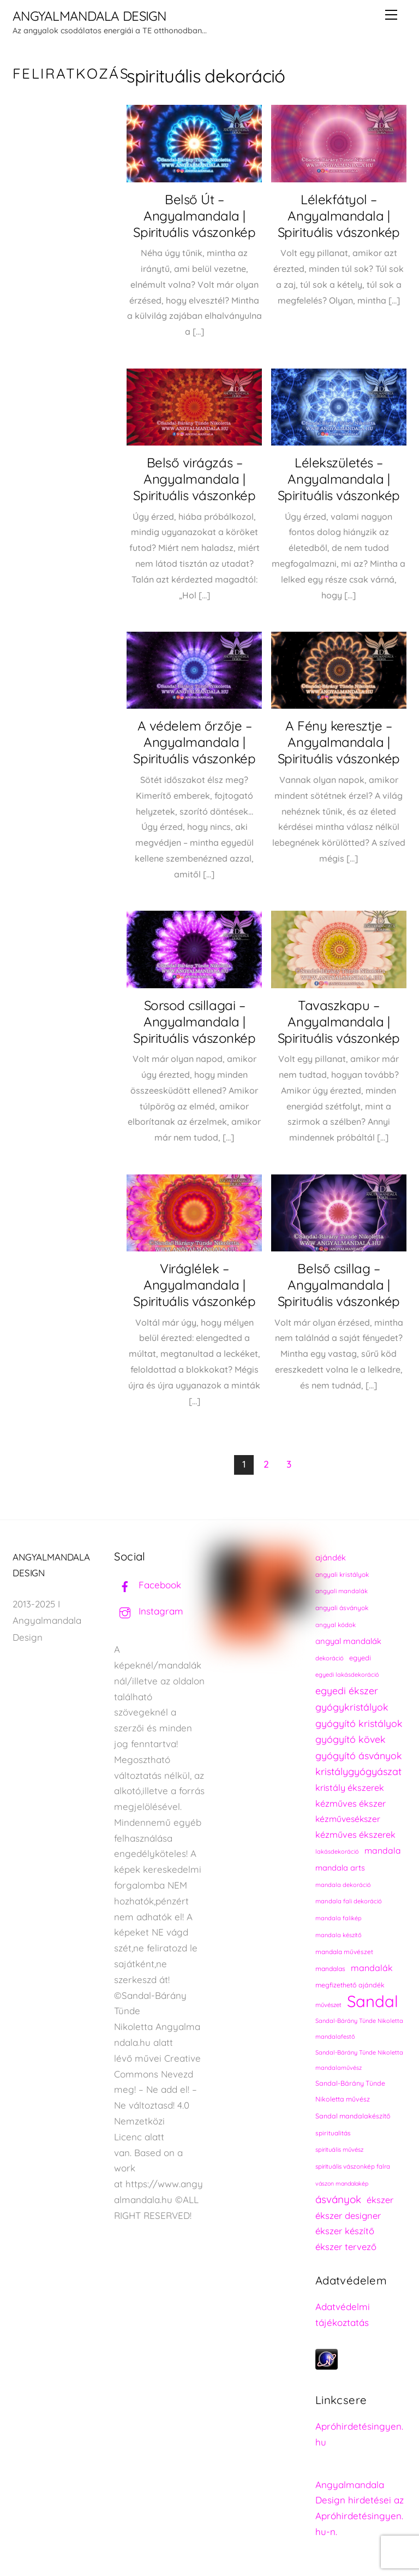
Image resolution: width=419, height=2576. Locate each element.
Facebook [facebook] (147, 1584)
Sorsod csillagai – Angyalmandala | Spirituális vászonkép (194, 1021)
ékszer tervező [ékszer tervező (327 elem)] (345, 2246)
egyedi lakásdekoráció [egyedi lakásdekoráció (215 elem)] (347, 1674)
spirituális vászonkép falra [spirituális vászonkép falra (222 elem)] (352, 2166)
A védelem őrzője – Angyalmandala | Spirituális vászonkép (194, 742)
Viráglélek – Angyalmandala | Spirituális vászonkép (194, 1284)
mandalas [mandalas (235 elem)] (330, 1968)
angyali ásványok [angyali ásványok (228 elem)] (341, 1608)
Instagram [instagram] (148, 1611)
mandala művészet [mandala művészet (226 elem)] (344, 1952)
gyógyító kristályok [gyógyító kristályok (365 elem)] (359, 1723)
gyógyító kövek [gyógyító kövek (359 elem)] (350, 1739)
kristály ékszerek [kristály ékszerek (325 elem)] (349, 1787)
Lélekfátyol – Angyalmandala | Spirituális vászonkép (339, 215)
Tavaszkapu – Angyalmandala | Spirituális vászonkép (339, 1021)
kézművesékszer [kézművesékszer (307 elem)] (347, 1818)
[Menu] (391, 15)
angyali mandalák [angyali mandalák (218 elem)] (341, 1591)
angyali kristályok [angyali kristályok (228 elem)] (342, 1574)
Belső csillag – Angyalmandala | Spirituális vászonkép (339, 1284)
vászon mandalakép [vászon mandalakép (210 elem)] (341, 2183)
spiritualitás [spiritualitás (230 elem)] (333, 2133)
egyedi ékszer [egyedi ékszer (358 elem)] (346, 1690)
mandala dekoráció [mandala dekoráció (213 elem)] (343, 1885)
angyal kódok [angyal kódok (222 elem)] (335, 1625)
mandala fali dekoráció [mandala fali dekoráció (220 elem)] (348, 1901)
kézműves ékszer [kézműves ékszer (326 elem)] (350, 1803)
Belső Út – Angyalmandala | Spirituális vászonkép (194, 215)
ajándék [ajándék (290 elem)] (330, 1557)
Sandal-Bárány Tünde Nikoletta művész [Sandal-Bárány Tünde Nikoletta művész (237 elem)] (350, 2091)
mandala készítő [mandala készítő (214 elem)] (338, 1935)
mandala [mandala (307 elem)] (382, 1850)
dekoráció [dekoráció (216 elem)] (329, 1658)
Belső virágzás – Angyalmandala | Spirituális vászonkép (194, 478)
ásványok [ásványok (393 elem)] (338, 2199)
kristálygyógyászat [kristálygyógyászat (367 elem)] (358, 1771)
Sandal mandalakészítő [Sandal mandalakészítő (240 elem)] (353, 2116)
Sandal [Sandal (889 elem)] (372, 2001)
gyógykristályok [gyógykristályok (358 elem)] (351, 1707)
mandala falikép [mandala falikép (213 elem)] (338, 1918)
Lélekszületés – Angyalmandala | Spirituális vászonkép (339, 478)
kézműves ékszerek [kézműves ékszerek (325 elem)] (355, 1834)
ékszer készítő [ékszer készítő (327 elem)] (344, 2230)
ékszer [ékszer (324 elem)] (380, 2199)
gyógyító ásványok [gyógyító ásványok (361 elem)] (358, 1755)
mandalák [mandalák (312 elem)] (372, 1967)
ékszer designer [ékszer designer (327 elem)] (348, 2215)
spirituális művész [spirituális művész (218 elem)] (339, 2149)
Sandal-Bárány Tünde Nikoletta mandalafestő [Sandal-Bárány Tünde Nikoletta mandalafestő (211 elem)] (359, 2028)
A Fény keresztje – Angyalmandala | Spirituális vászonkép (339, 742)
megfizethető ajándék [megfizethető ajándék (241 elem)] (350, 1985)
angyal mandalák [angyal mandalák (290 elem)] (348, 1641)
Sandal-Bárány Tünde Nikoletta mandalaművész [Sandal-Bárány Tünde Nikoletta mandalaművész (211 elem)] (359, 2060)
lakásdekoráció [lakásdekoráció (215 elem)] (337, 1851)
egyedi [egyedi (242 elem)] (360, 1657)
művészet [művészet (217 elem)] (328, 2005)
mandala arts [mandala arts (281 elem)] (340, 1867)
